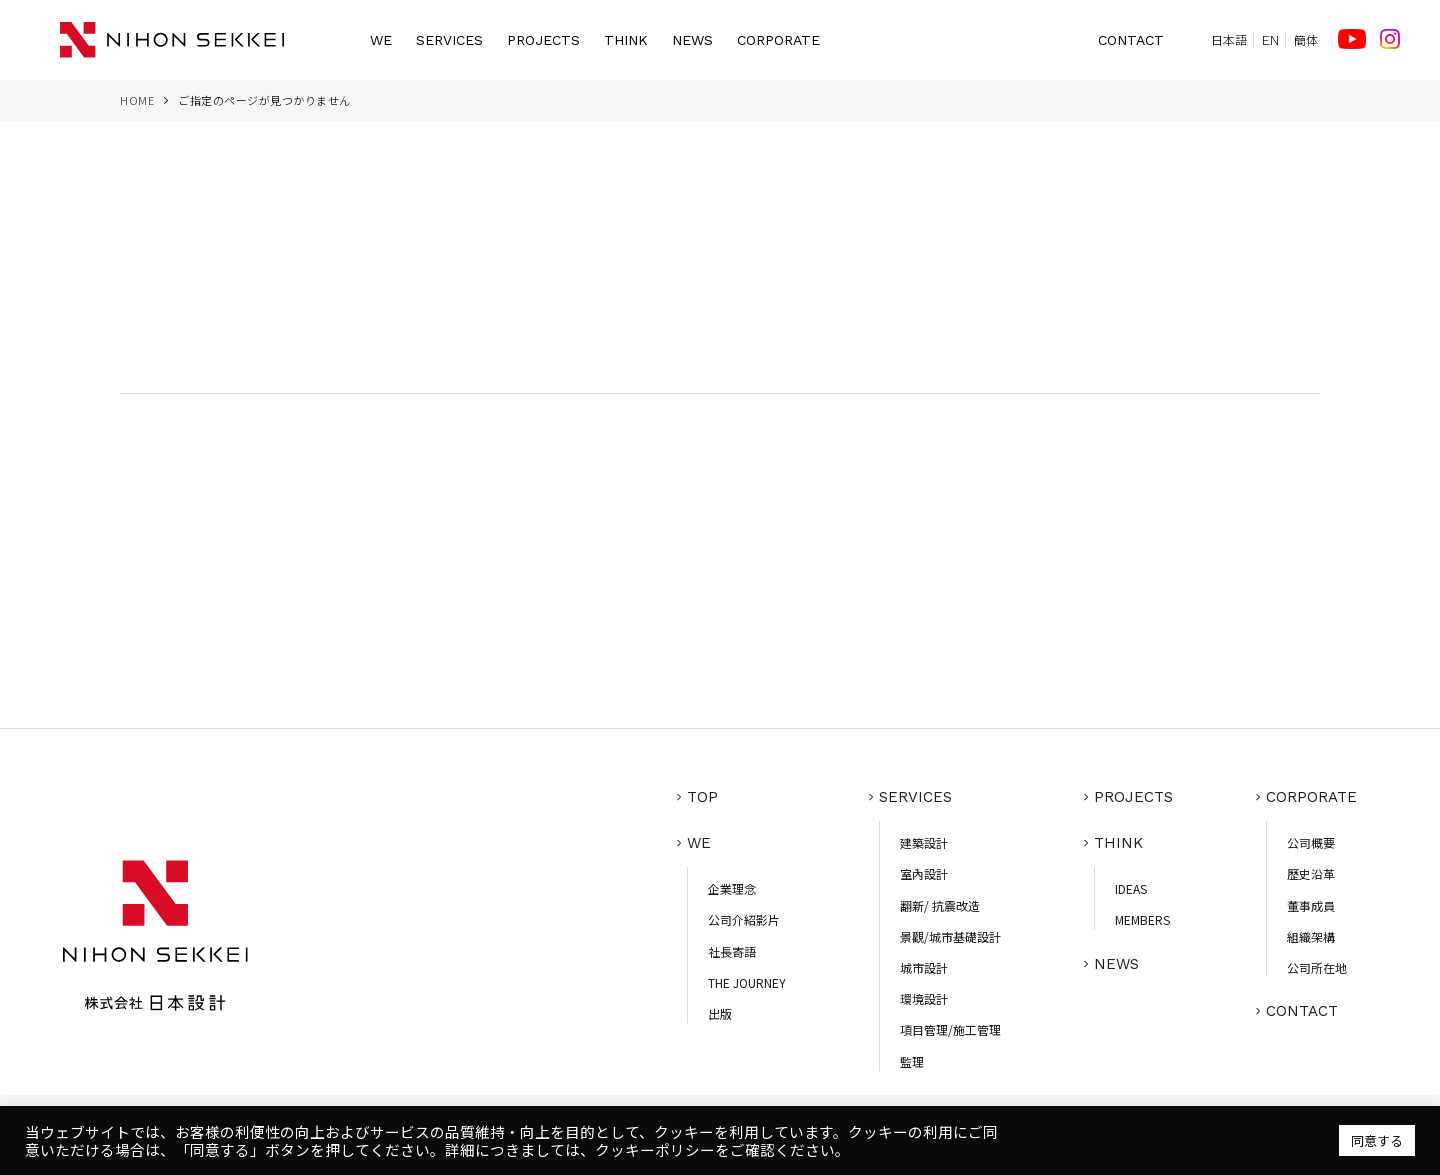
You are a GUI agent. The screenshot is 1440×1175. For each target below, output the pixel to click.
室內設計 (924, 873)
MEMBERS (1142, 919)
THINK (626, 40)
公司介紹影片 (744, 919)
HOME (137, 100)
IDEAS (1131, 888)
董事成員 (1311, 905)
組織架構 (1311, 936)
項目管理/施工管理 (950, 1029)
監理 (912, 1061)
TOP (702, 797)
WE (381, 40)
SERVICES (449, 40)
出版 (720, 1013)
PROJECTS (543, 40)
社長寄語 (732, 951)
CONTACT (1131, 40)
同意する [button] (1377, 1140)
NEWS (692, 40)
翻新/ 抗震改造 (940, 905)
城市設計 (924, 967)
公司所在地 (1317, 967)
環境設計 (924, 998)
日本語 (1229, 40)
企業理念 (732, 888)
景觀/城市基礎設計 (950, 936)
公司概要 (1311, 842)
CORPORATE (778, 40)
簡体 (1306, 40)
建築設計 (924, 842)
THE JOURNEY (747, 982)
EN (1270, 40)
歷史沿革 (1311, 873)
